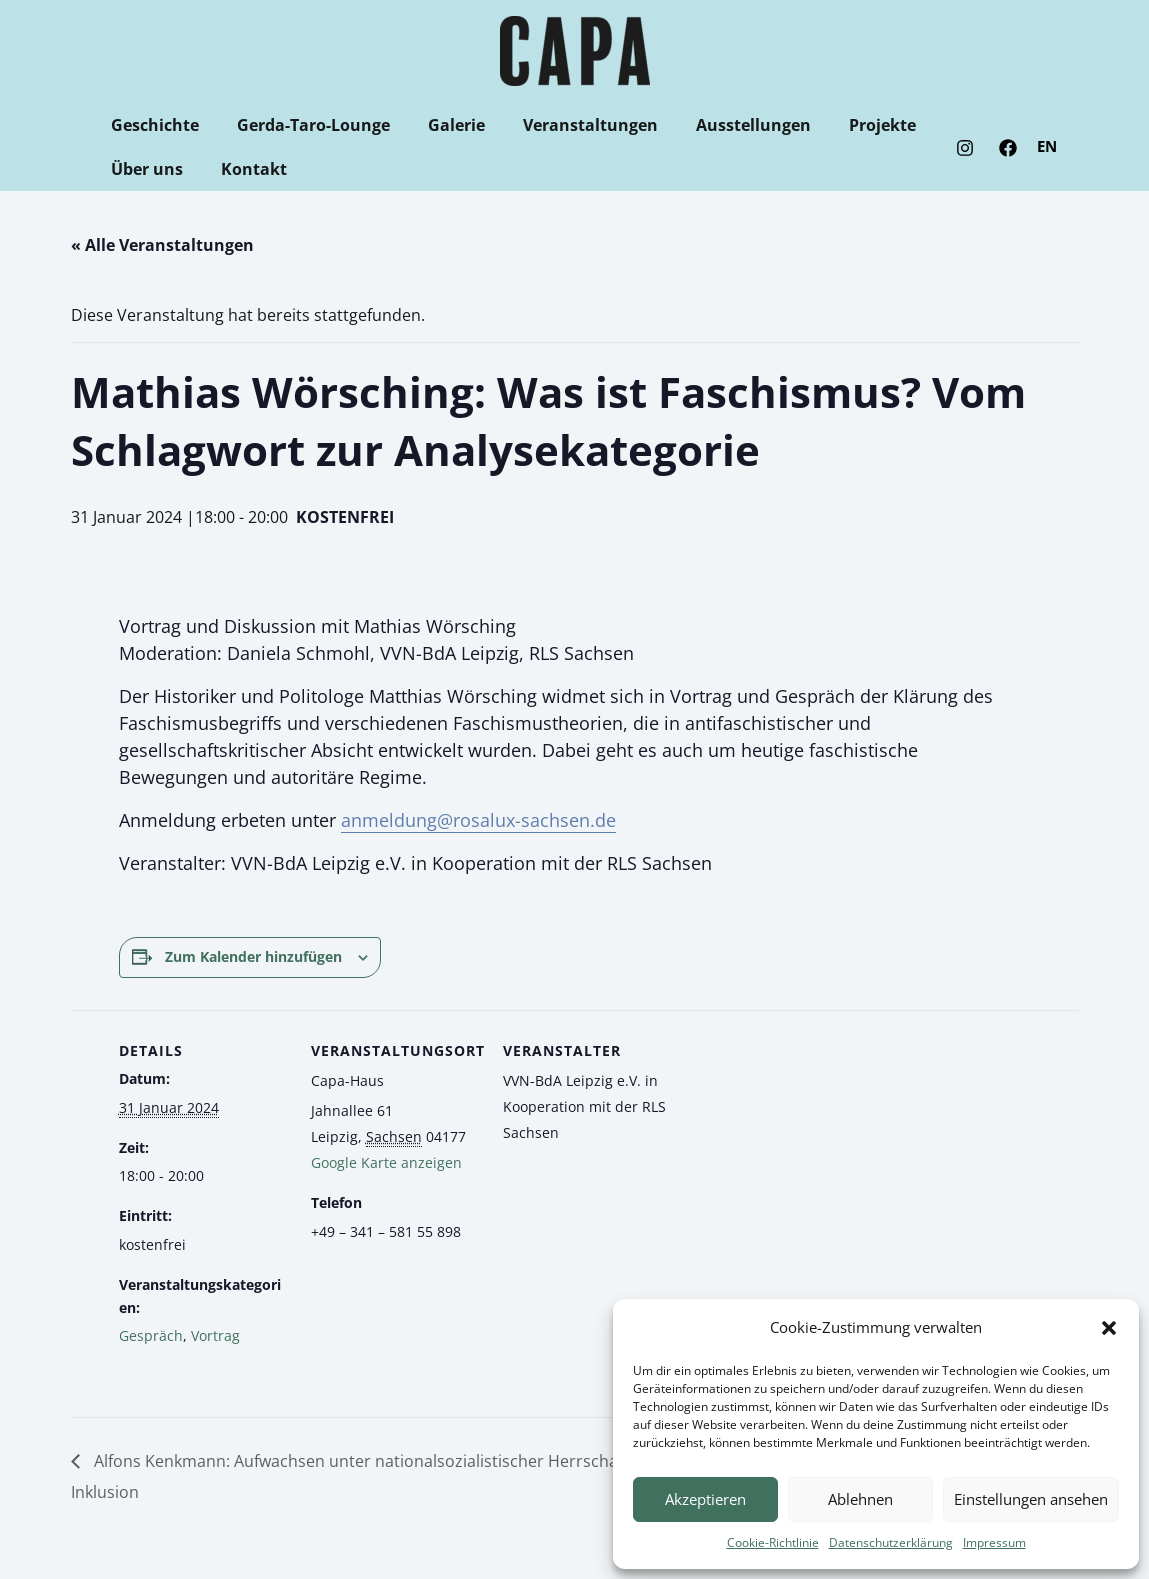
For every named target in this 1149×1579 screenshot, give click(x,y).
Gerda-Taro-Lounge (304, 125)
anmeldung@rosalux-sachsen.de (478, 820)
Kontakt (245, 169)
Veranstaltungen (569, 125)
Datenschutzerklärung (891, 1542)
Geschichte (152, 125)
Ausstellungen (726, 125)
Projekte (849, 125)
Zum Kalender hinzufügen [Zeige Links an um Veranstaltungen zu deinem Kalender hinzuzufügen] (253, 956)
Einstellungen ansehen (1031, 1499)
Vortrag (215, 1335)
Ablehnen (860, 1499)
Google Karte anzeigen (386, 1162)
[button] (1109, 1328)
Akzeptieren (705, 1499)
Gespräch (151, 1335)
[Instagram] (965, 148)
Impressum (994, 1542)
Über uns (144, 169)
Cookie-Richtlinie (773, 1542)
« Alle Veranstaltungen (162, 245)
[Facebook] (1008, 148)
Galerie (441, 125)
